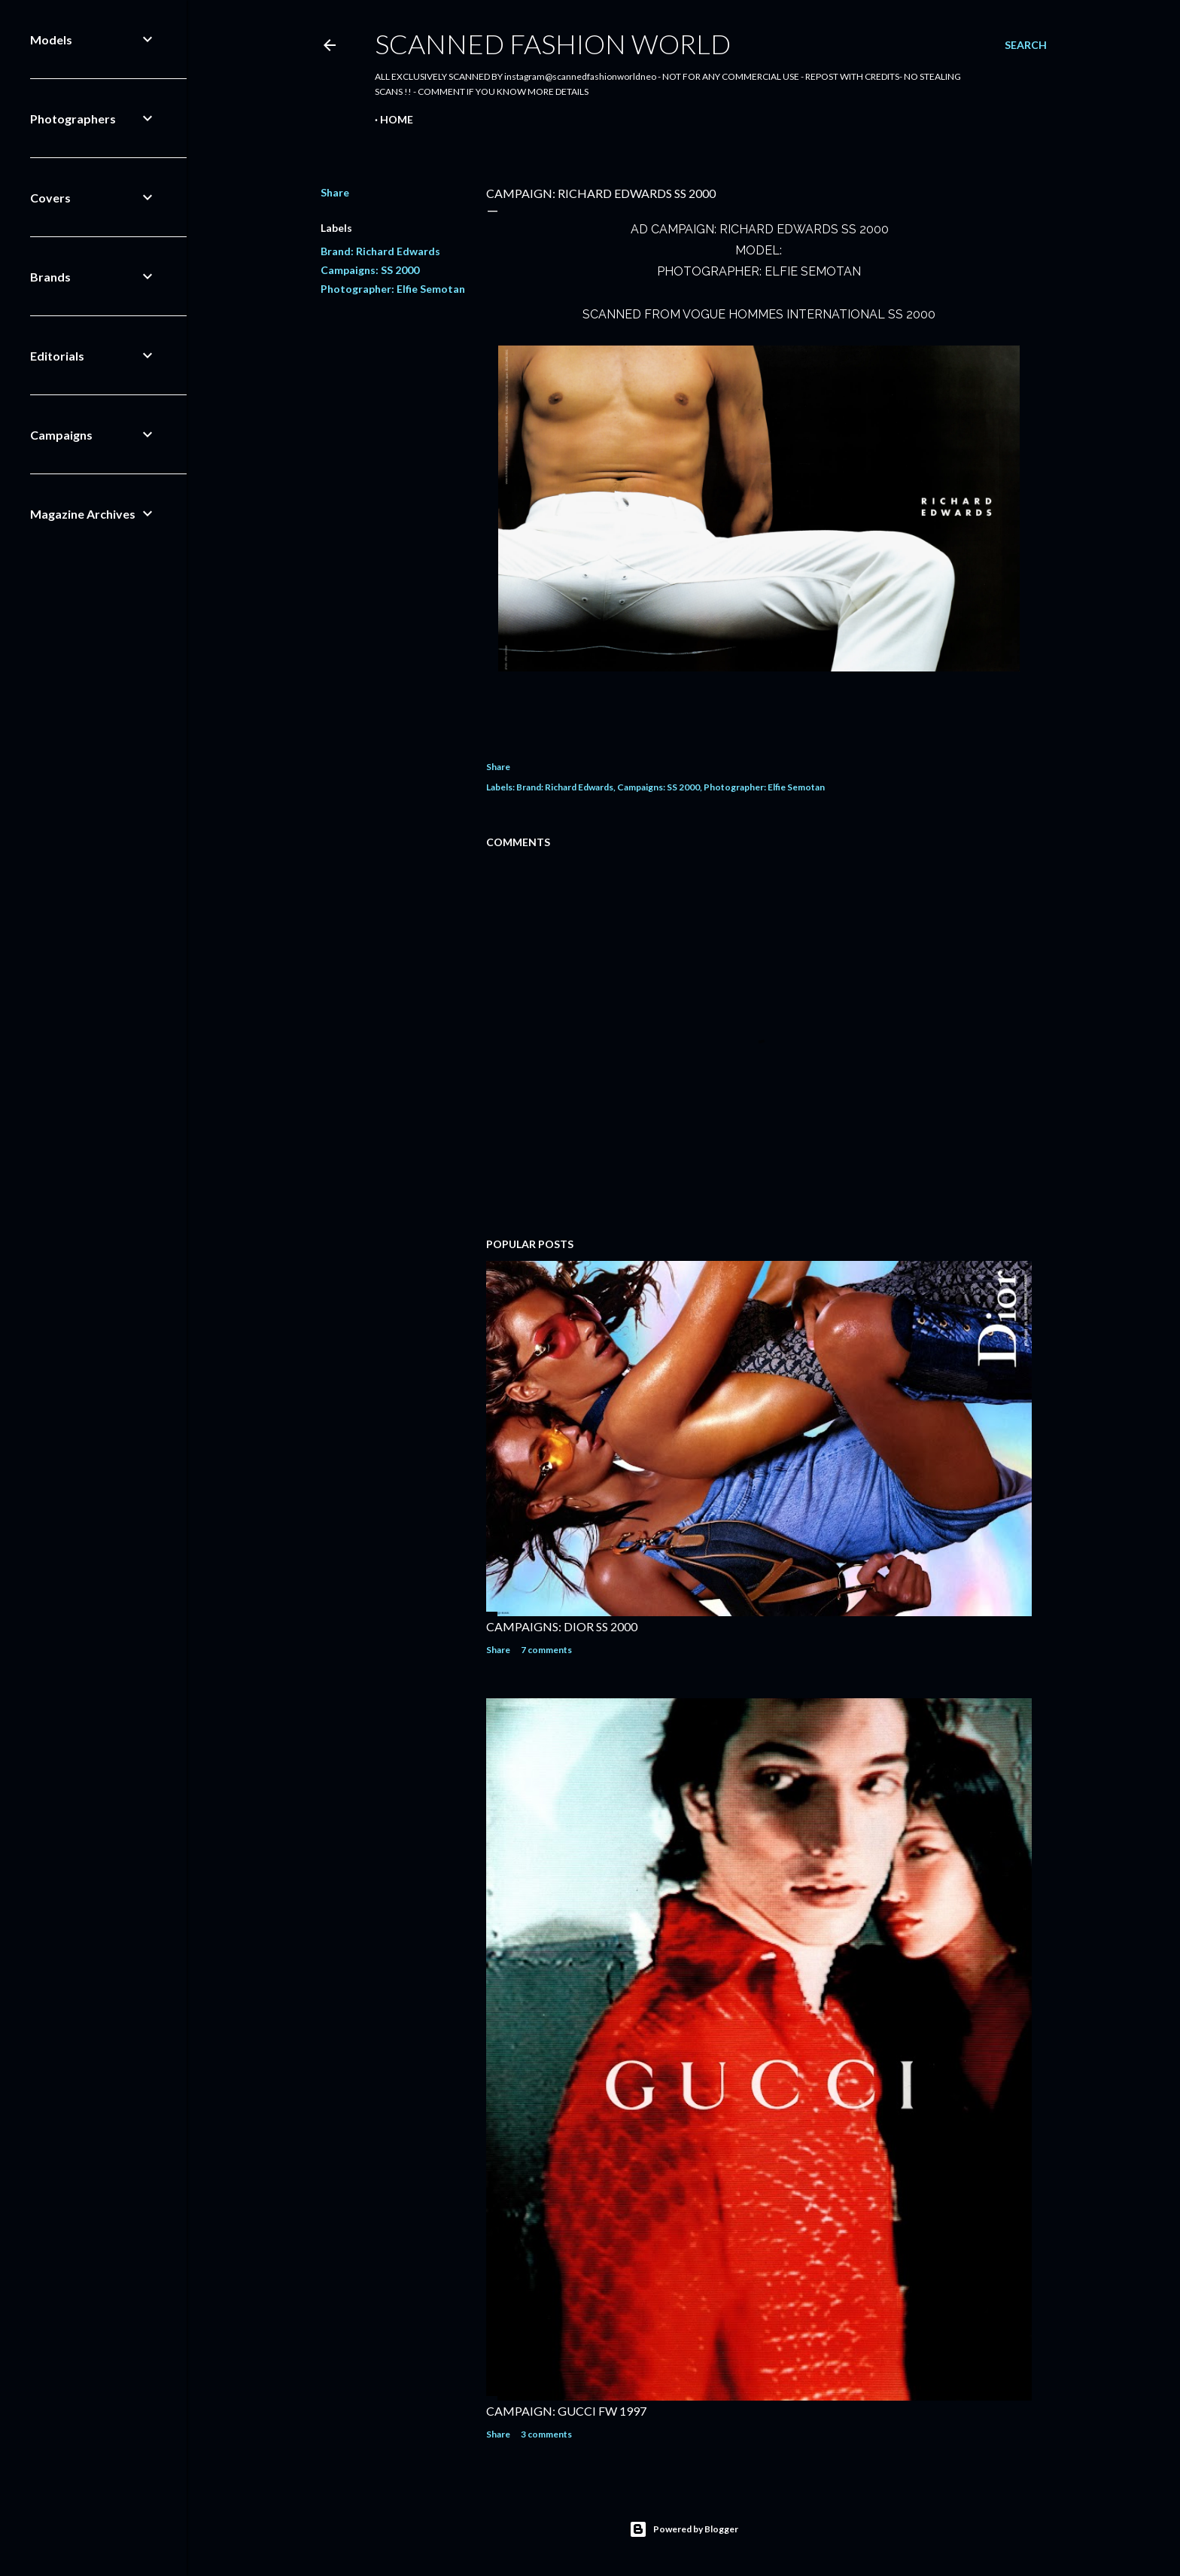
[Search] (1026, 45)
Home (396, 119)
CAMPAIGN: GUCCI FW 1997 (566, 2411)
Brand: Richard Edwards (380, 251)
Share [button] (335, 192)
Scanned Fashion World (553, 43)
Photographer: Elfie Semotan (393, 288)
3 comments (546, 2434)
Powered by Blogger (683, 2529)
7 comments (546, 1649)
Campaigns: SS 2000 (370, 269)
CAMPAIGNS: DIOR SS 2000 (561, 1626)
